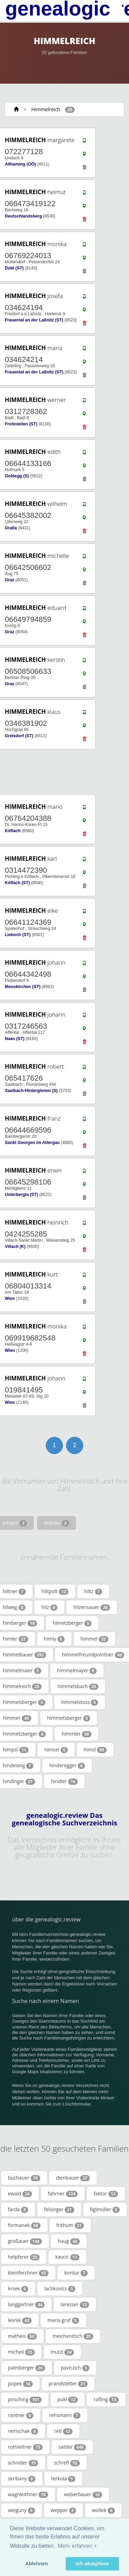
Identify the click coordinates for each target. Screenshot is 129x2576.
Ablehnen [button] (36, 2563)
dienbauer (73, 2177)
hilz (49, 1607)
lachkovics (59, 2288)
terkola (63, 2478)
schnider (23, 2462)
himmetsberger (68, 1718)
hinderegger (67, 1765)
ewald (20, 2193)
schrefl (67, 2462)
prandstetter (68, 2383)
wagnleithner (28, 2494)
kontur (76, 2272)
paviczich (75, 2367)
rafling (106, 2399)
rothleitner (25, 2447)
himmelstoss (79, 1702)
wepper (63, 2510)
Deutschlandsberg (23, 216)
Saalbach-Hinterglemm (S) (31, 1090)
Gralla (11, 528)
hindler (64, 1781)
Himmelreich (45, 109)
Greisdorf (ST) (19, 735)
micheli (21, 2352)
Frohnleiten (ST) (21, 424)
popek (20, 2383)
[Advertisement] (61, 771)
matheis (22, 2336)
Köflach (12, 830)
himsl (95, 1749)
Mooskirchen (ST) (23, 986)
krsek (18, 2288)
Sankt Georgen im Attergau (32, 1142)
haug (69, 2241)
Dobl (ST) (14, 268)
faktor (106, 2193)
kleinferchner (28, 2272)
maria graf (63, 2320)
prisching (25, 2399)
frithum (70, 2225)
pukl (67, 2399)
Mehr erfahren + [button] (77, 2546)
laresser (75, 2304)
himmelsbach (77, 1686)
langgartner (26, 2304)
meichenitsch (73, 2336)
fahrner (63, 2193)
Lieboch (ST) (18, 934)
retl (63, 2431)
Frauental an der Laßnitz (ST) (34, 320)
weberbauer (83, 2494)
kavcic (67, 2257)
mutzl (62, 2352)
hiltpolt (55, 1591)
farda (18, 2209)
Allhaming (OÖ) (20, 164)
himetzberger (72, 1623)
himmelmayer (77, 1670)
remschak (23, 2431)
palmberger (26, 2367)
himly (54, 1638)
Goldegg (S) (17, 476)
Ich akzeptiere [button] (92, 2563)
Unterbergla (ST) (21, 1194)
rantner (20, 2415)
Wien (10, 1298)
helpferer (24, 2257)
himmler (77, 1733)
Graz (9, 579)
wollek (103, 2510)
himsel (56, 1749)
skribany (21, 2478)
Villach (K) (15, 1246)
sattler (72, 2447)
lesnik (20, 2320)
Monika (56, 1522)
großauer (25, 2241)
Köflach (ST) (17, 882)
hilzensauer (91, 1607)
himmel (94, 1638)
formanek (24, 2225)
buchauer (24, 2177)
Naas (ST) (14, 1038)
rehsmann (64, 2415)
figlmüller (105, 2209)
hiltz (93, 1591)
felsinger (59, 2209)
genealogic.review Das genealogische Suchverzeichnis (64, 1819)
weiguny (21, 2510)
